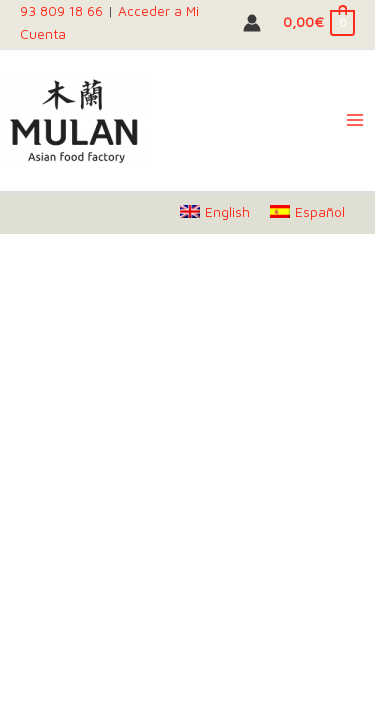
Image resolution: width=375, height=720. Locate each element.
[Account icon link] (252, 23)
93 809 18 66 (61, 11)
